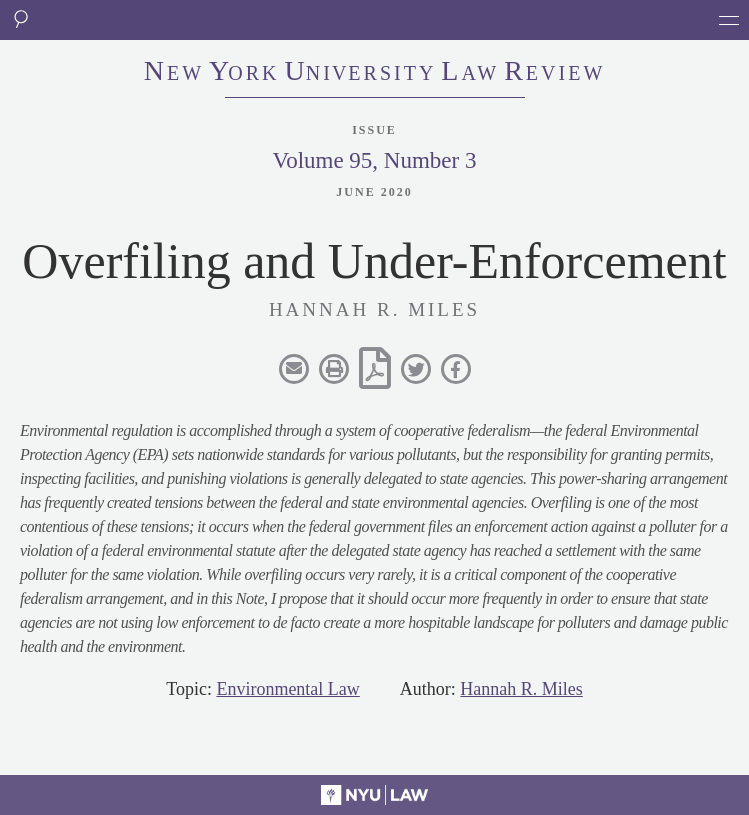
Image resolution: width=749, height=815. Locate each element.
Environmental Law (287, 689)
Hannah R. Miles (521, 689)
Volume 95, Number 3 (374, 160)
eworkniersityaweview (375, 73)
